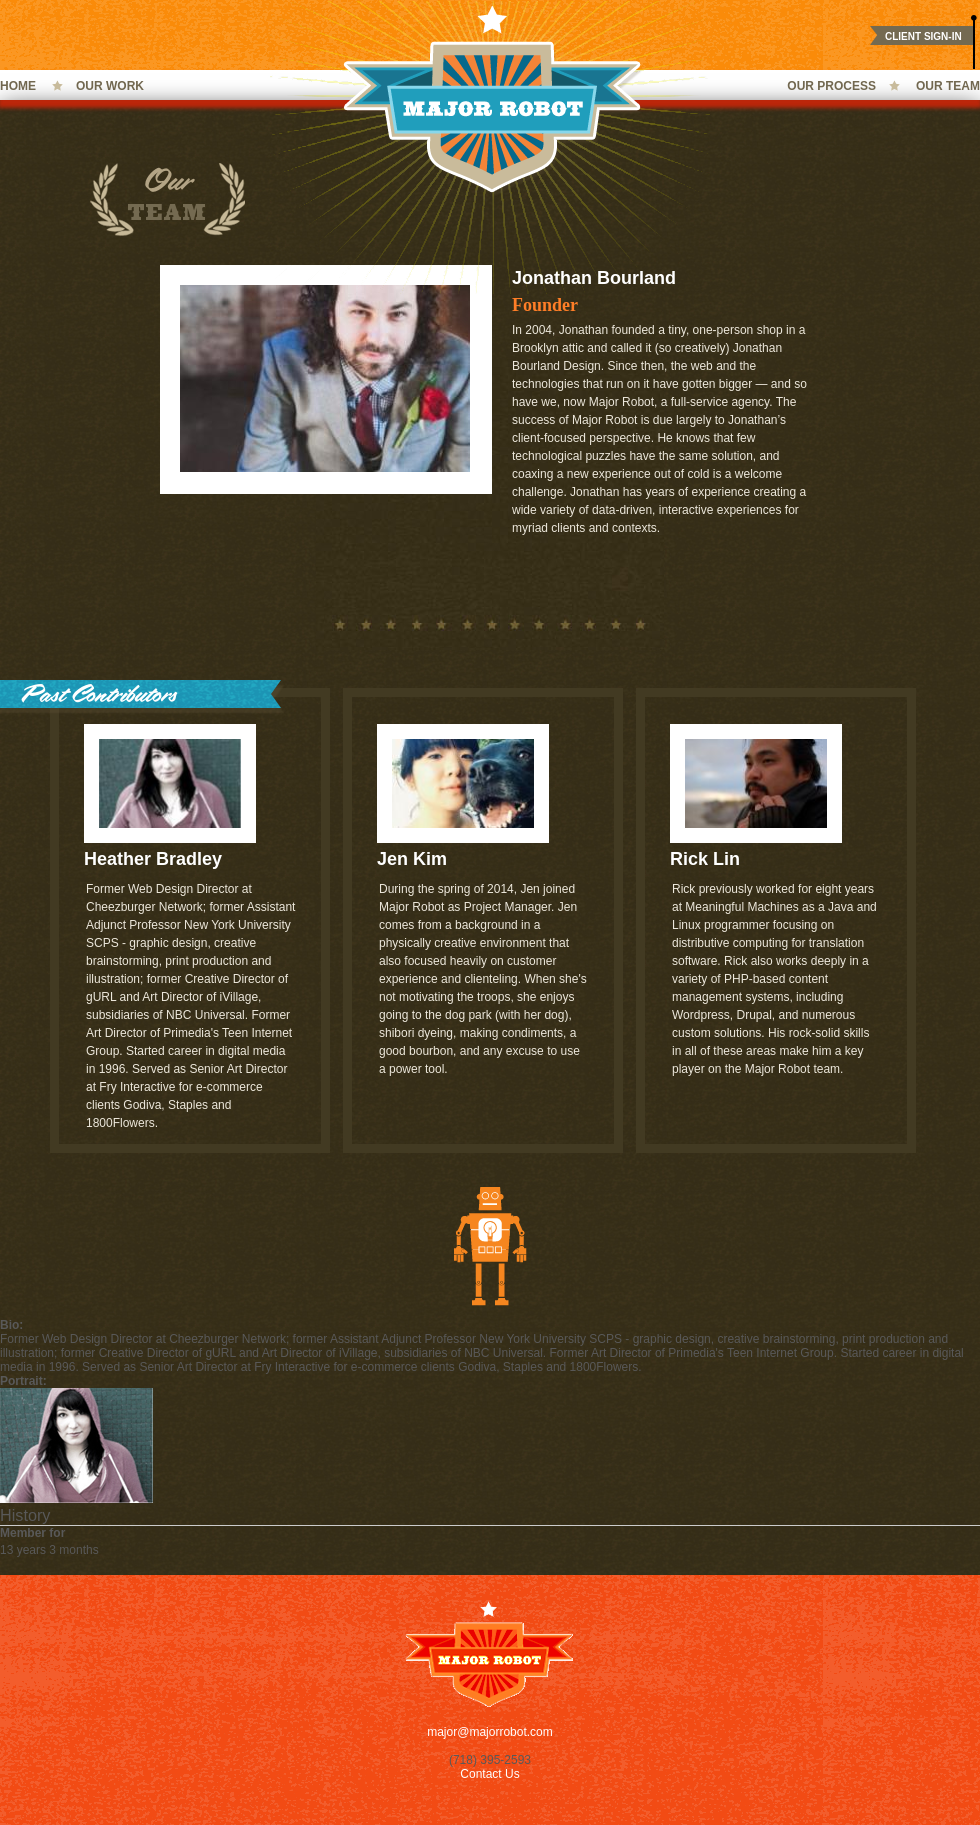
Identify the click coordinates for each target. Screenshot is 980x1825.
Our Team (948, 86)
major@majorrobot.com (490, 1732)
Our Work (110, 86)
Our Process (831, 86)
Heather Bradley (153, 859)
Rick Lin (705, 859)
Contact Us (489, 1774)
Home (18, 86)
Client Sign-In (923, 36)
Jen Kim (412, 859)
